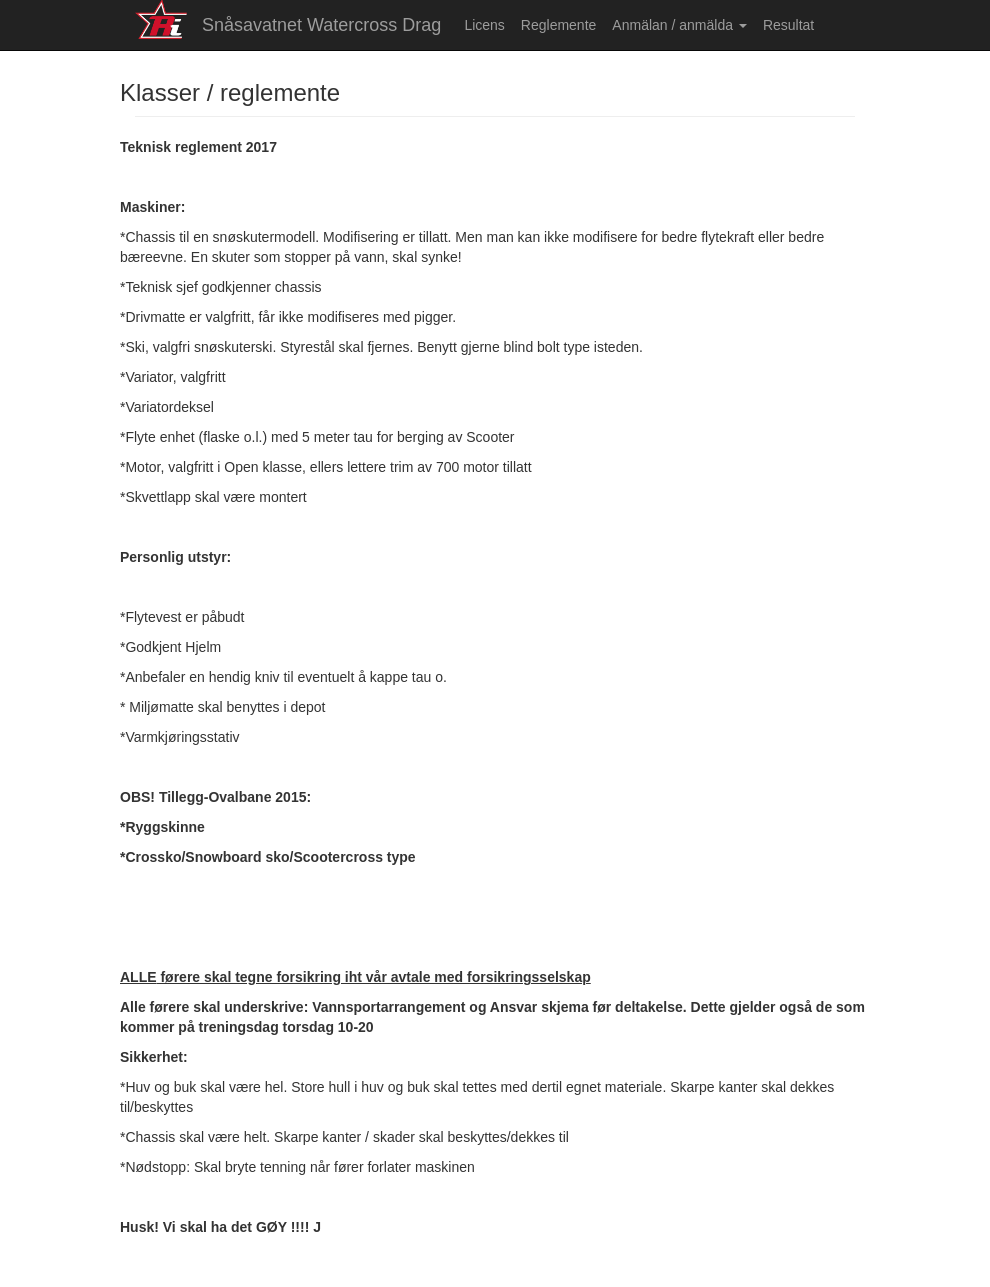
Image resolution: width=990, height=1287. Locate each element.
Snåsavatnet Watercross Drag (321, 25)
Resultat (788, 25)
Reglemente (559, 25)
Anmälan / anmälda (679, 25)
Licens (484, 25)
